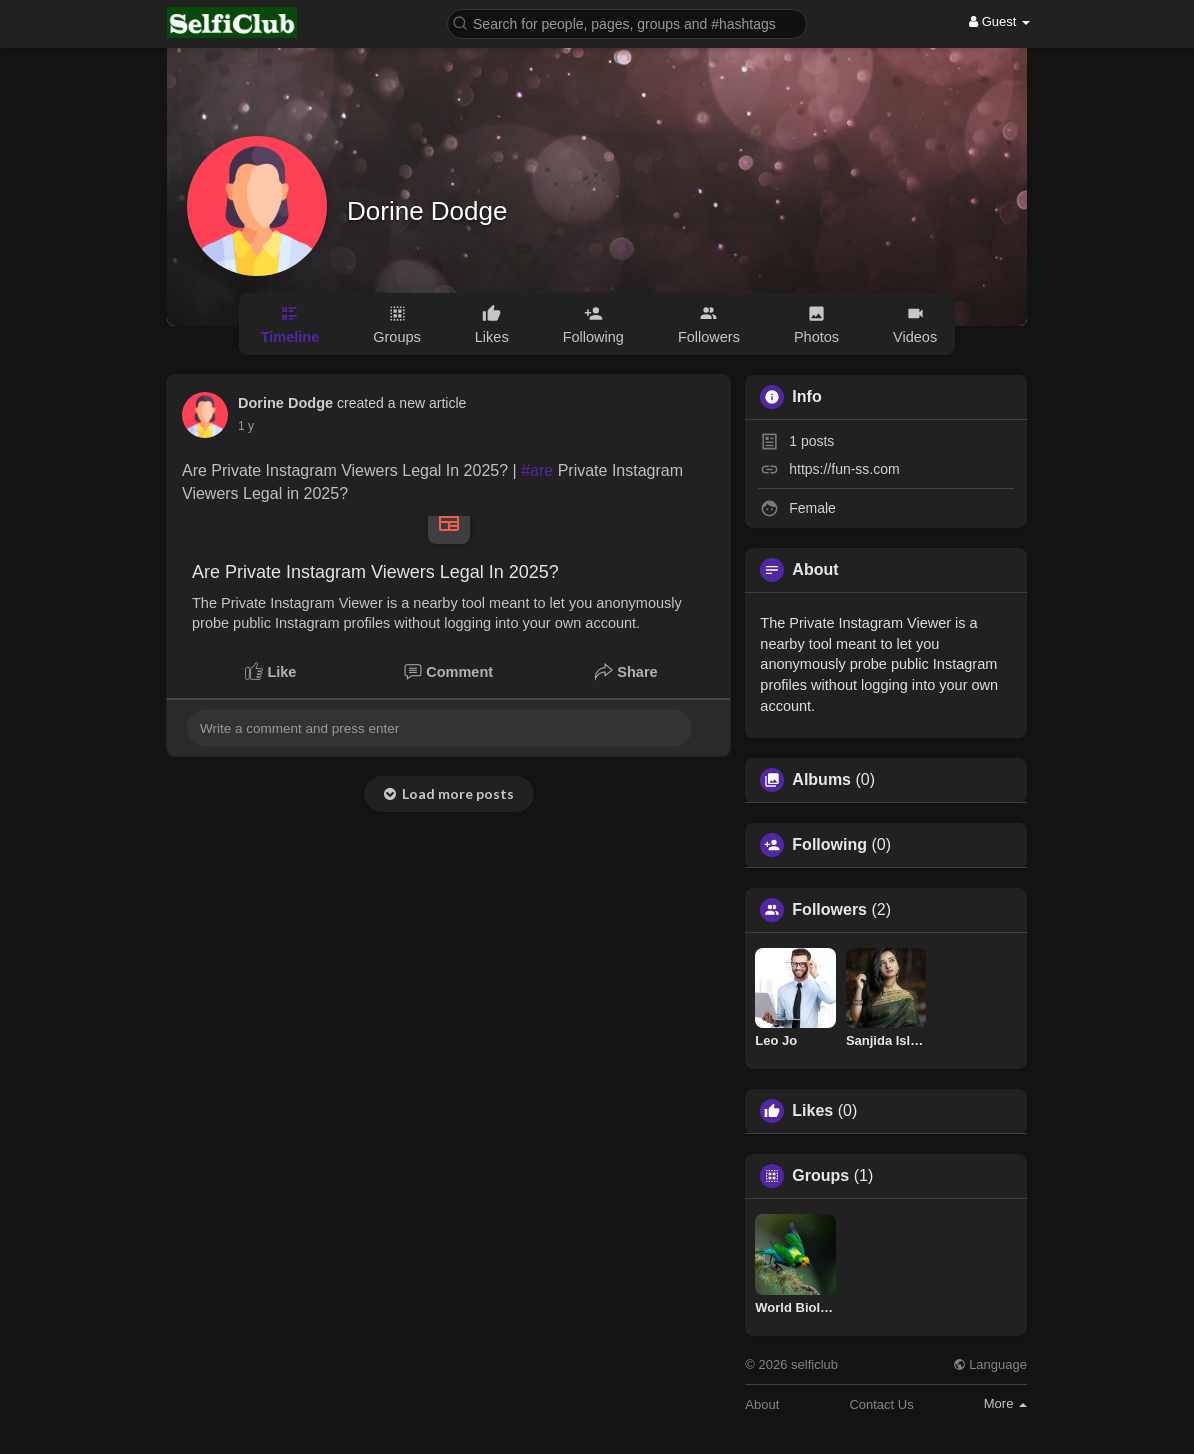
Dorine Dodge (427, 211)
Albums (821, 780)
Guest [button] (999, 21)
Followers (829, 910)
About (762, 1404)
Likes (812, 1111)
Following (829, 845)
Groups (820, 1176)
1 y (246, 426)
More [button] (1005, 1403)
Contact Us (881, 1404)
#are (537, 470)
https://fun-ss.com (844, 469)
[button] (627, 22)
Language (990, 1364)
